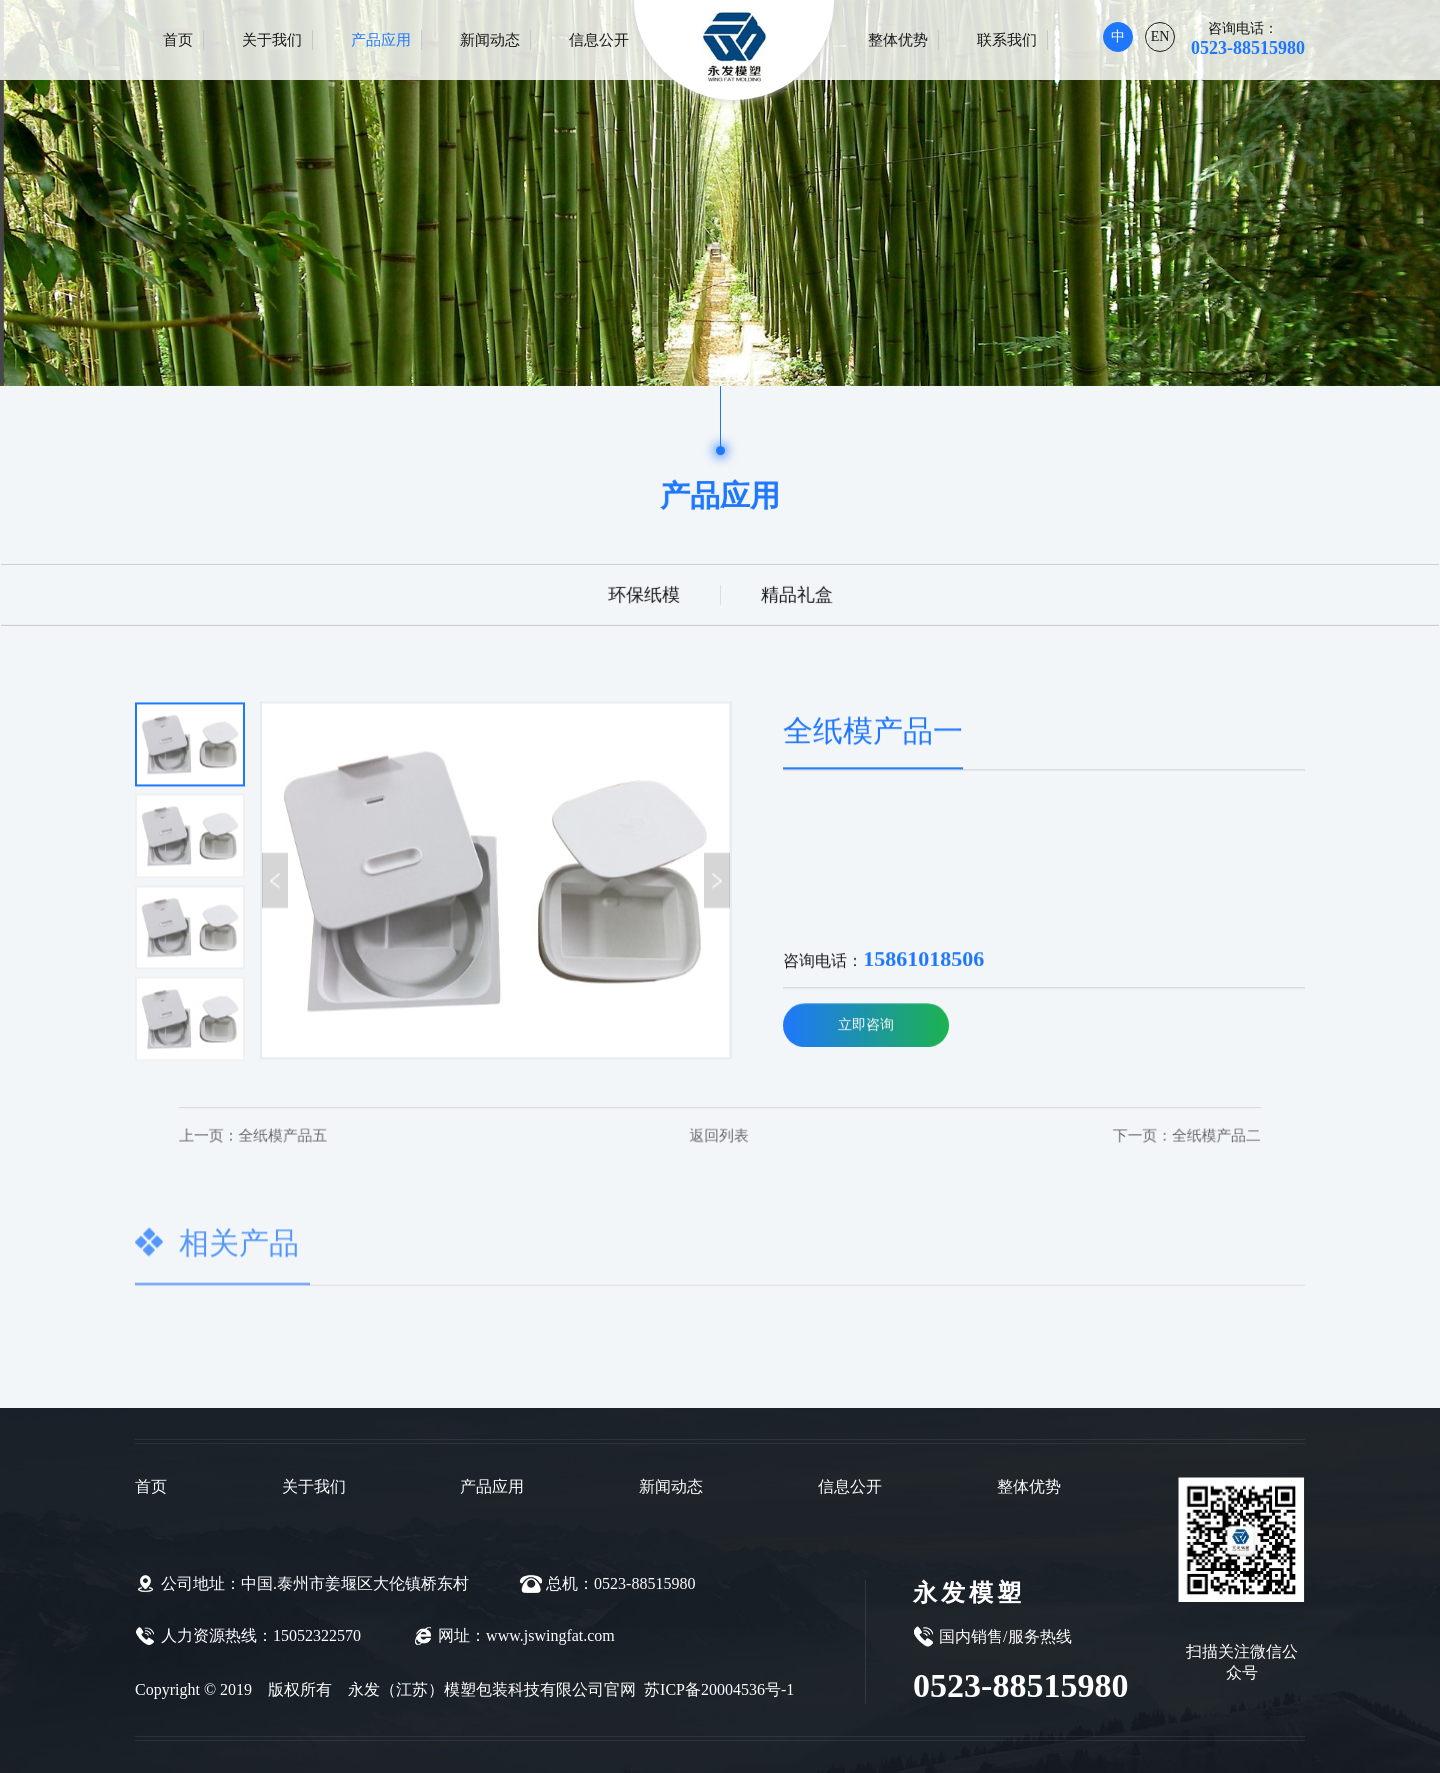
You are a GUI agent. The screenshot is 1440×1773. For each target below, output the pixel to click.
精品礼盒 (795, 593)
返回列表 (719, 1135)
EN (1160, 36)
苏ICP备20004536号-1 (717, 1689)
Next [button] (717, 882)
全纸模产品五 (293, 1135)
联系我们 (1007, 40)
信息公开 (599, 40)
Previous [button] (275, 882)
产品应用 (381, 40)
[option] (495, 883)
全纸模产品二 (1146, 1135)
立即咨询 (866, 1027)
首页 (178, 40)
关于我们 (272, 40)
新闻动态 (490, 40)
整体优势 (898, 40)
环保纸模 (644, 593)
